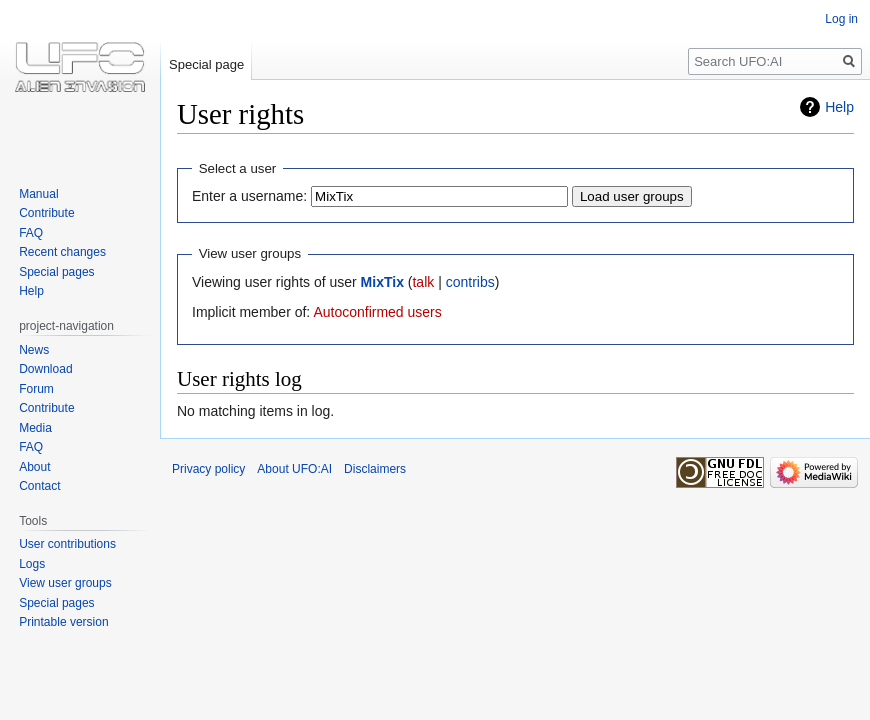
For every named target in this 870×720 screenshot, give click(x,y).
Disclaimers (375, 469)
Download (45, 369)
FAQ (31, 233)
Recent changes (62, 252)
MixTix (382, 282)
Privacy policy (208, 469)
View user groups (65, 583)
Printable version (63, 622)
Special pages (56, 272)
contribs (470, 282)
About (34, 467)
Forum (36, 389)
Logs (32, 564)
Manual (38, 194)
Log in (841, 19)
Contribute (46, 213)
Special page (206, 64)
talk (423, 282)
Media (35, 428)
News (34, 350)
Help (839, 107)
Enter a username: (249, 196)
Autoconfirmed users (377, 312)
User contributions (67, 544)
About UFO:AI (294, 469)
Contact (39, 486)
